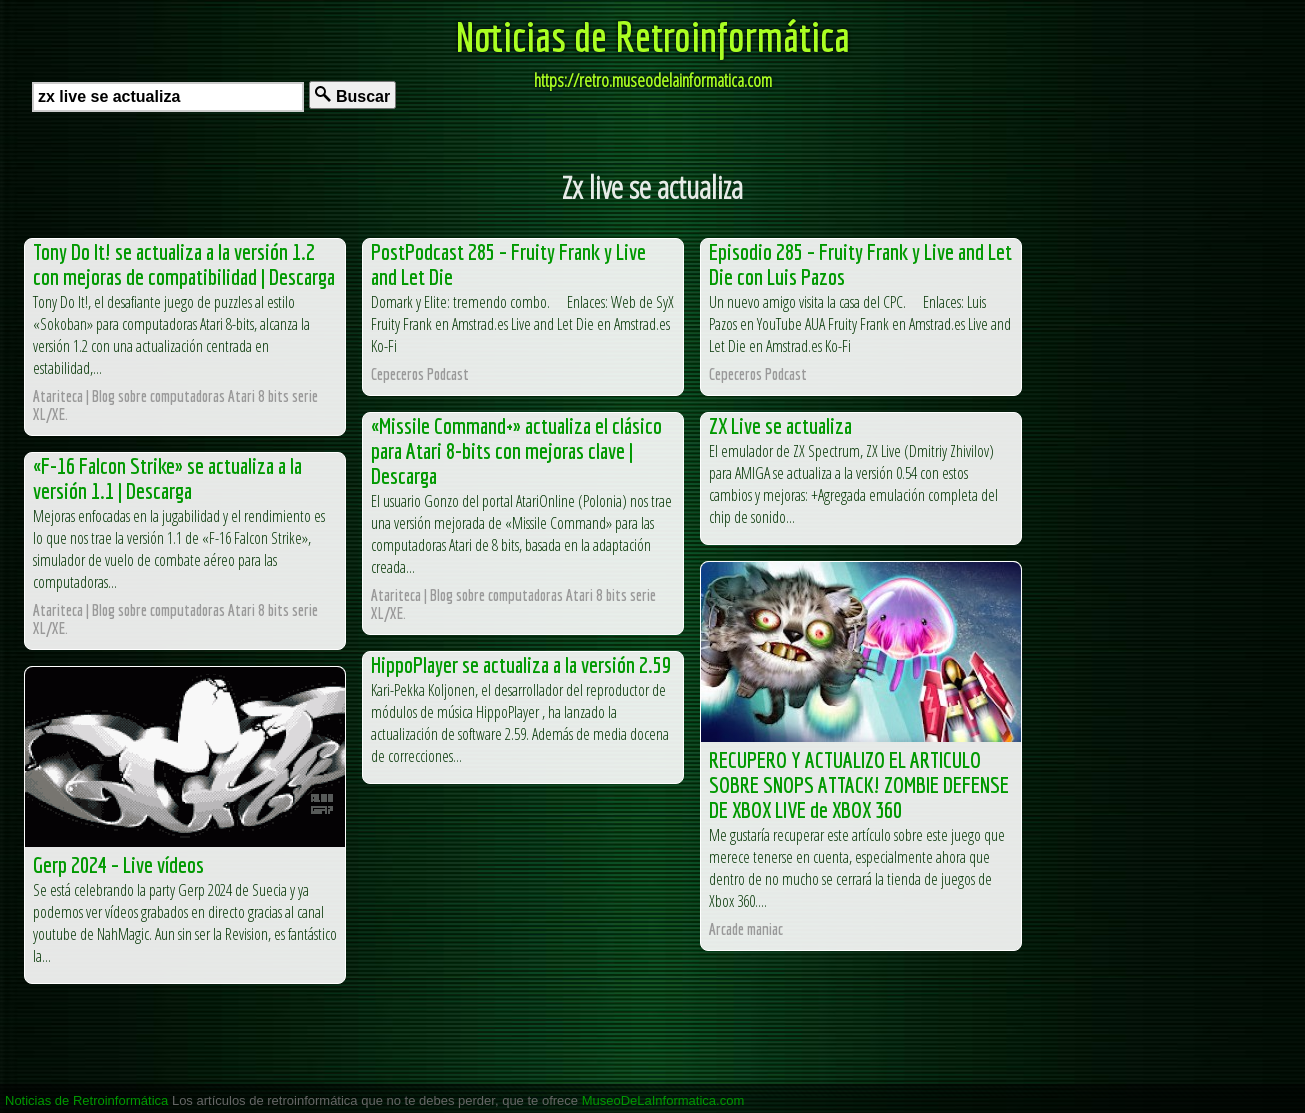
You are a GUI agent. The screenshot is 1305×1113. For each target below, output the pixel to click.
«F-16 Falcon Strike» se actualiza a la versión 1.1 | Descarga (167, 478)
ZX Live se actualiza (780, 425)
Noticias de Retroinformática (653, 36)
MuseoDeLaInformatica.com (663, 1100)
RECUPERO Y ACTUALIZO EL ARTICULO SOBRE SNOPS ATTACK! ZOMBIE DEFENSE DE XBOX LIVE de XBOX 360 (859, 784)
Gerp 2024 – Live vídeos (118, 864)
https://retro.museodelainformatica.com (653, 80)
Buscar (352, 95)
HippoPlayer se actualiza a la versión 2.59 (521, 664)
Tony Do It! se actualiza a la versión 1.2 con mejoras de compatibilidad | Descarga (184, 264)
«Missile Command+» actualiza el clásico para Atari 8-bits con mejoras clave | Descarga (516, 450)
